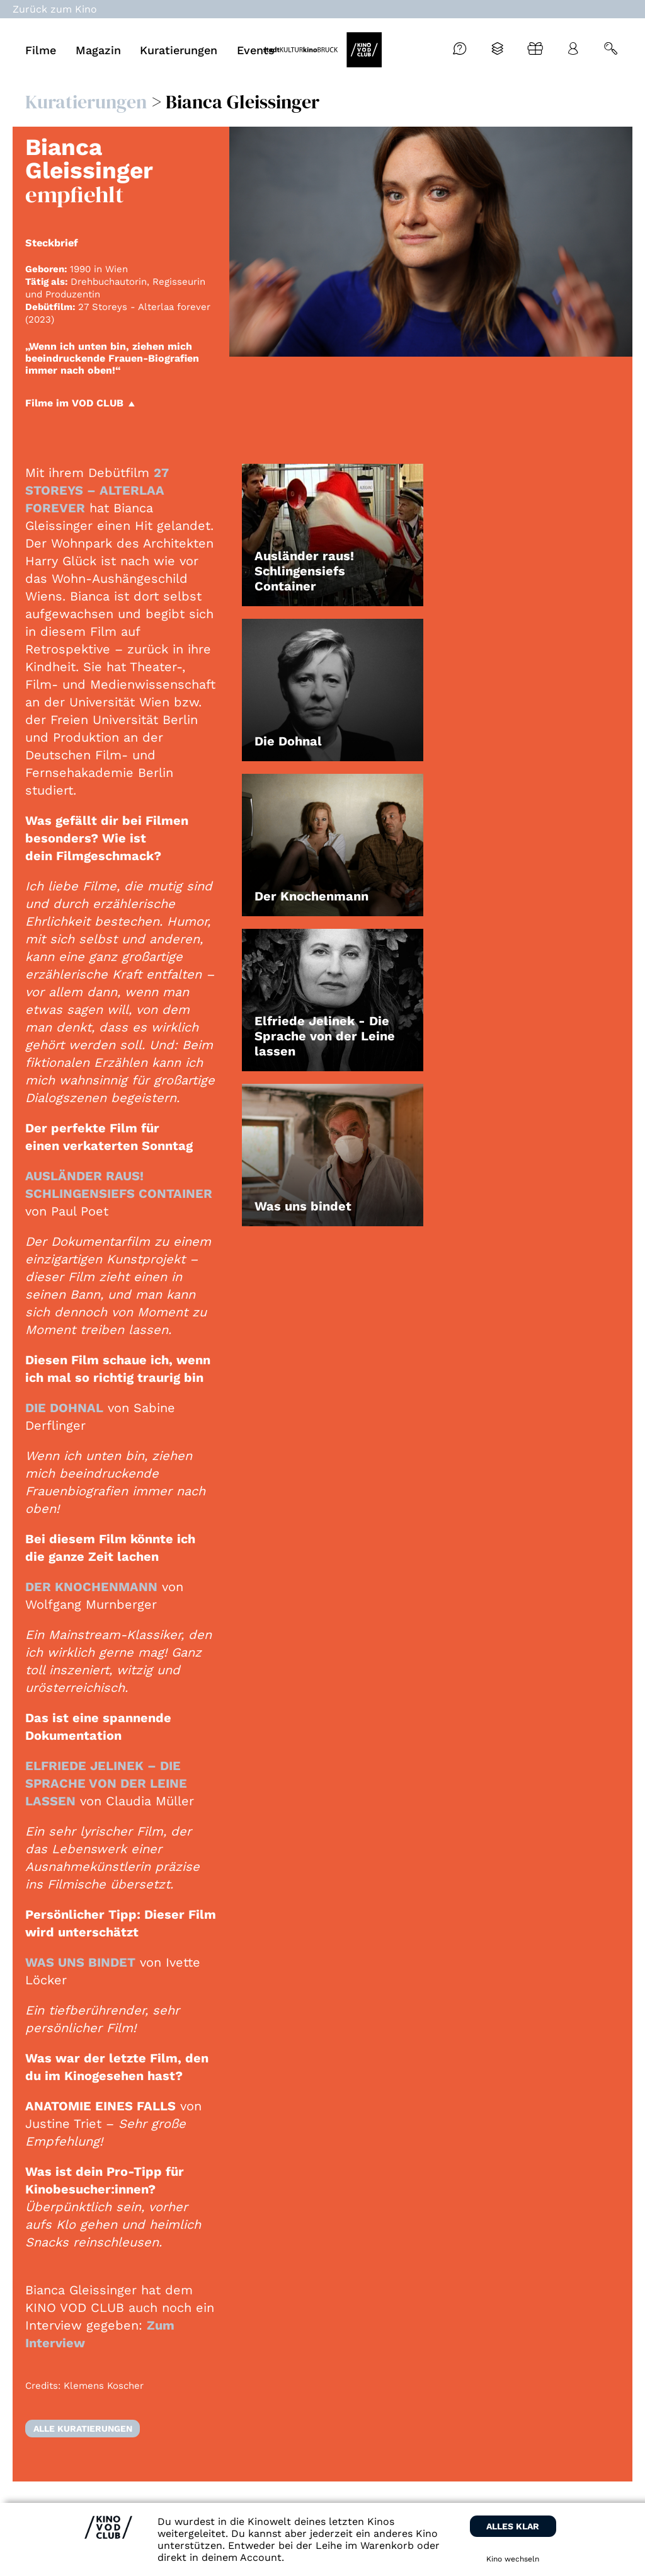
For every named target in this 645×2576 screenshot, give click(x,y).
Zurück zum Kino (55, 9)
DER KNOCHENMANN (91, 1586)
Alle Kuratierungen (82, 2429)
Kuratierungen (86, 102)
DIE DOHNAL (64, 1407)
